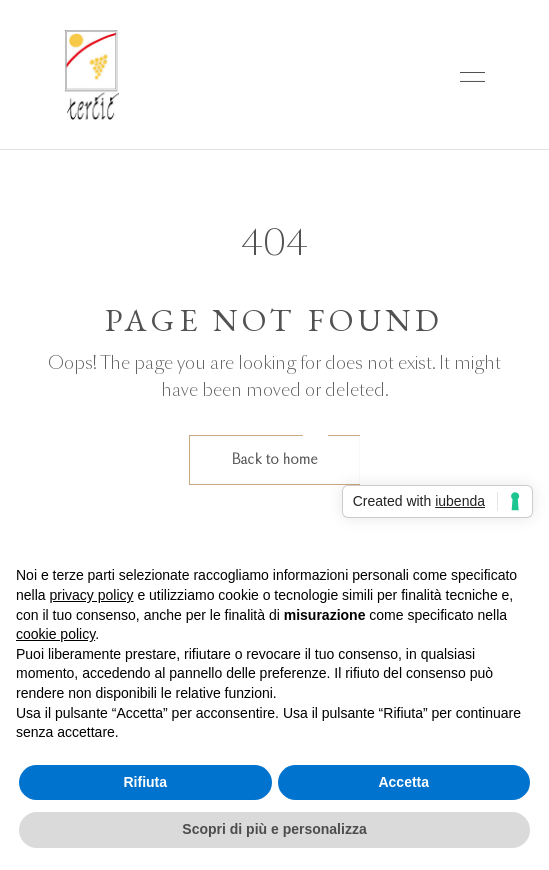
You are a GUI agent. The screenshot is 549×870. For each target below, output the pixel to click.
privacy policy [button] (91, 595)
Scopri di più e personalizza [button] (274, 829)
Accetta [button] (403, 782)
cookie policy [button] (55, 634)
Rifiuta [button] (145, 782)
